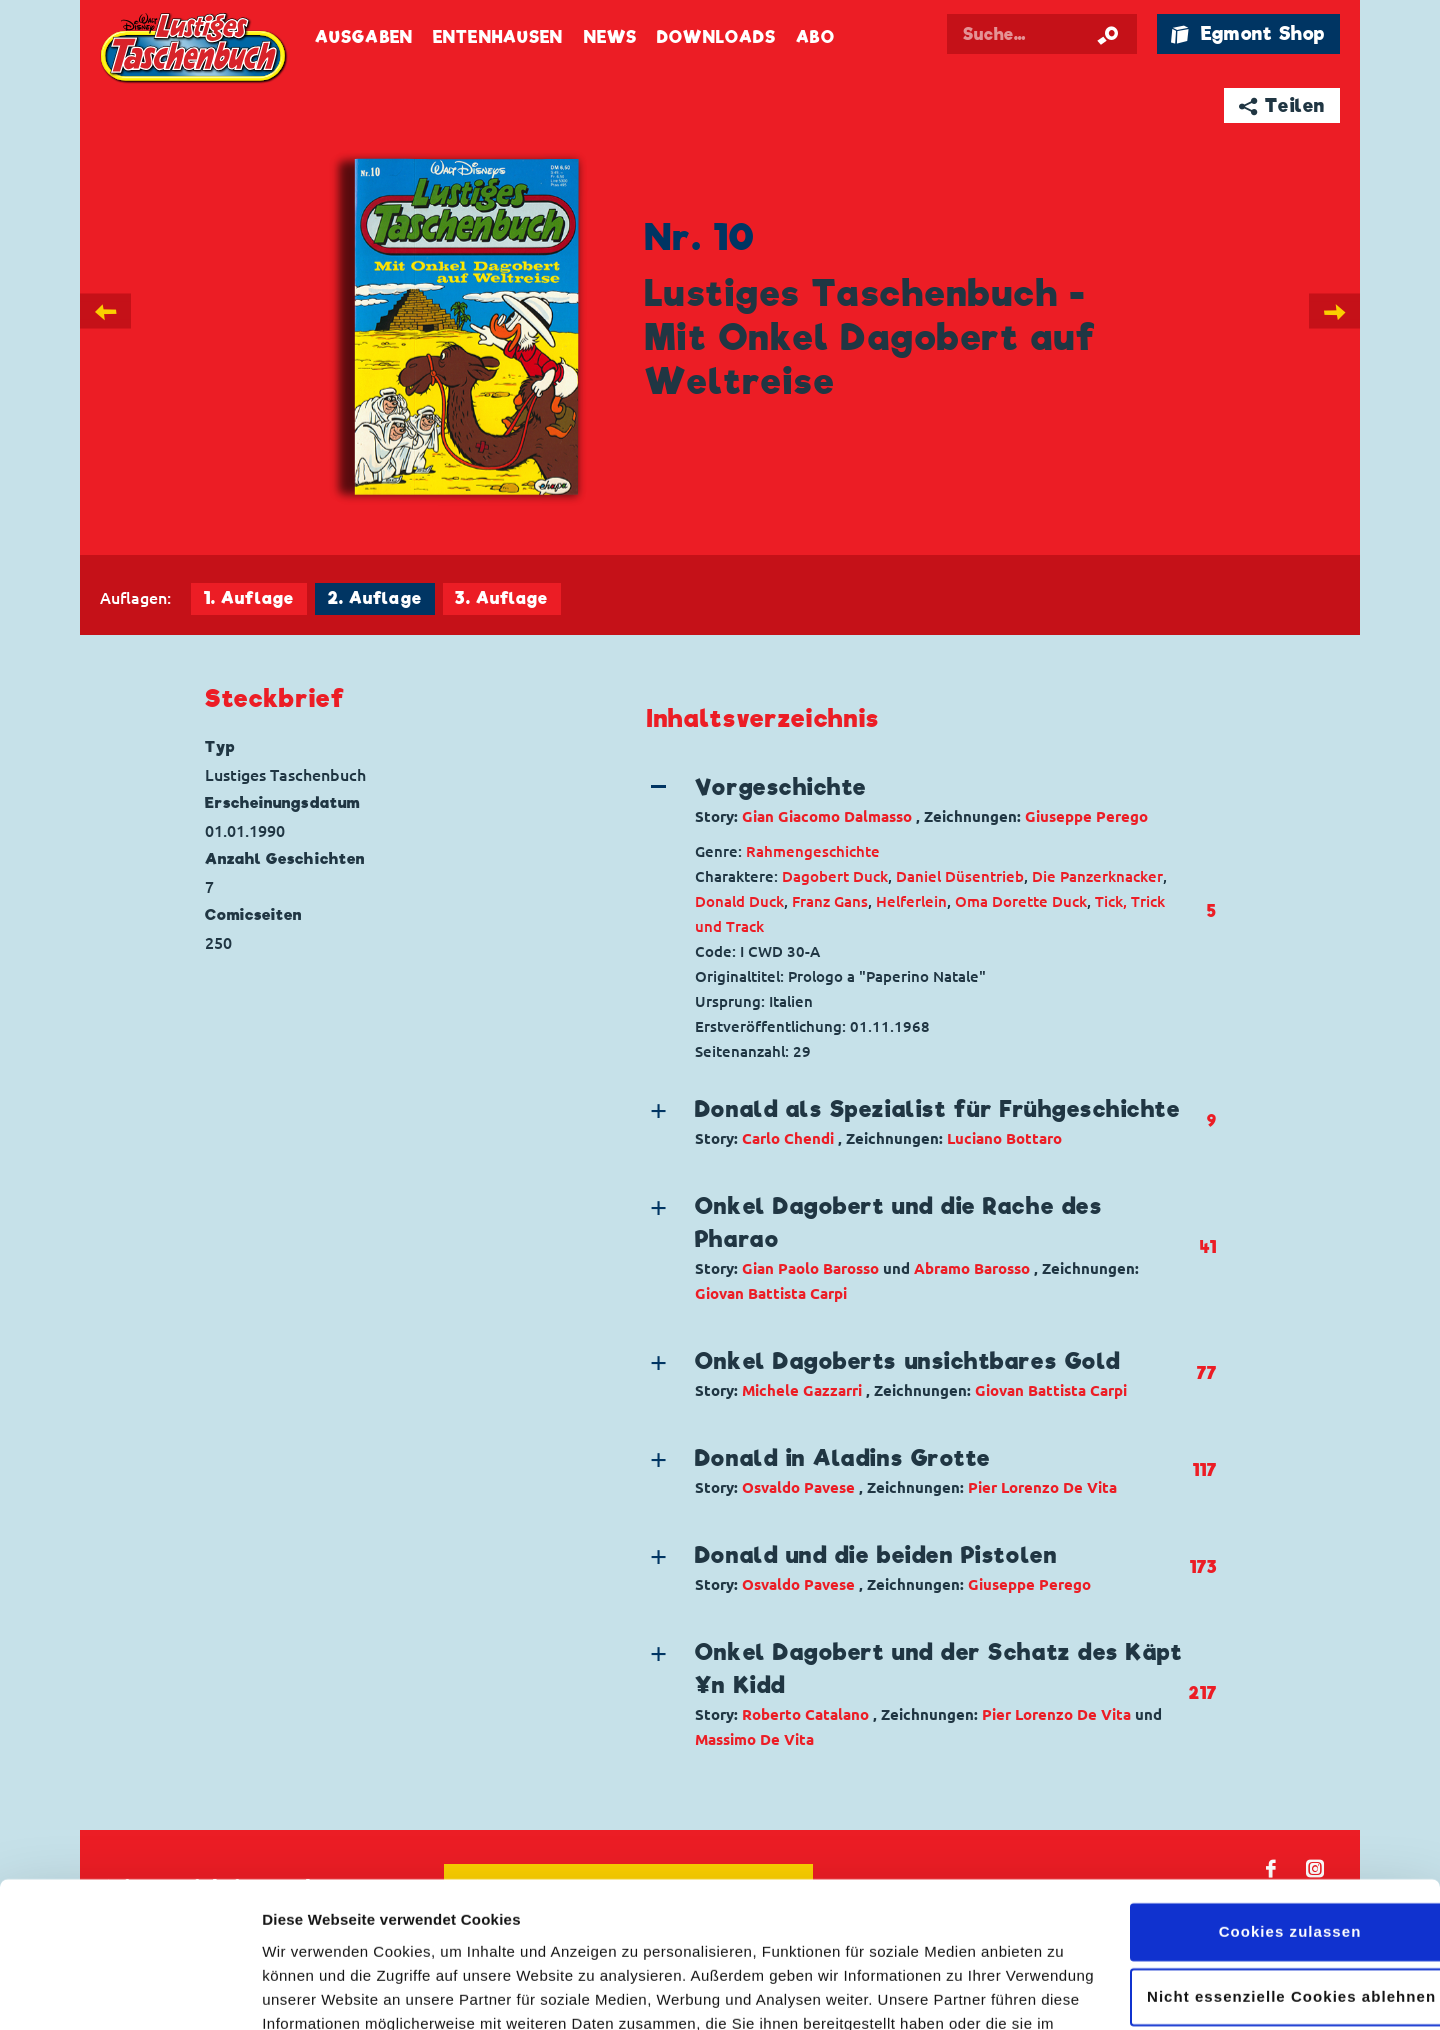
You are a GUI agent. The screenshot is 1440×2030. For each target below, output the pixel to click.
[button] (917, 800)
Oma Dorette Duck (1021, 901)
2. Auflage (375, 598)
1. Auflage (249, 598)
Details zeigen (312, 1990)
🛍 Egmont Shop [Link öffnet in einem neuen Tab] (1248, 33)
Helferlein (911, 901)
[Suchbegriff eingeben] (1042, 34)
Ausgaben (364, 37)
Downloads (716, 37)
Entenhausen (498, 37)
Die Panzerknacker (1097, 876)
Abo (815, 37)
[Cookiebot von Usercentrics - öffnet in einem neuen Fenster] (129, 1991)
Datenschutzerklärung (457, 1935)
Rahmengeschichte (813, 851)
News (610, 37)
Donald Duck (739, 901)
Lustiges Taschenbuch (195, 50)
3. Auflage (501, 598)
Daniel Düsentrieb (960, 876)
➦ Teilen (1282, 105)
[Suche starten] (1108, 34)
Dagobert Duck (835, 876)
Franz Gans (830, 901)
